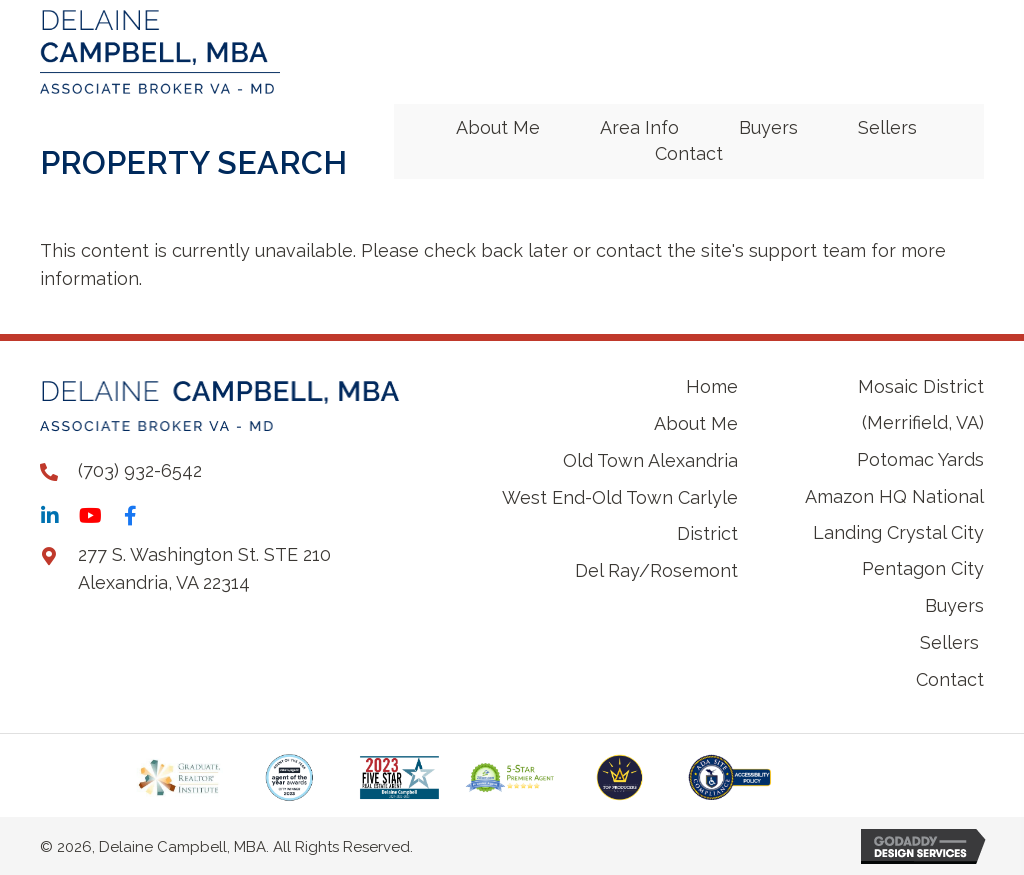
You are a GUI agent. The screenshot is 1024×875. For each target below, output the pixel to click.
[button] (50, 516)
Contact (950, 679)
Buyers (954, 605)
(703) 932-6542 (140, 470)
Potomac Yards (920, 459)
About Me (696, 423)
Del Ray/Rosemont (656, 570)
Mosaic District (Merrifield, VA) (921, 404)
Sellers (952, 642)
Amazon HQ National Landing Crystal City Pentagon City (894, 532)
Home (712, 386)
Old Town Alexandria (650, 460)
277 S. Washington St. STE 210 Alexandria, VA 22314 (204, 569)
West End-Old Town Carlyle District (620, 515)
